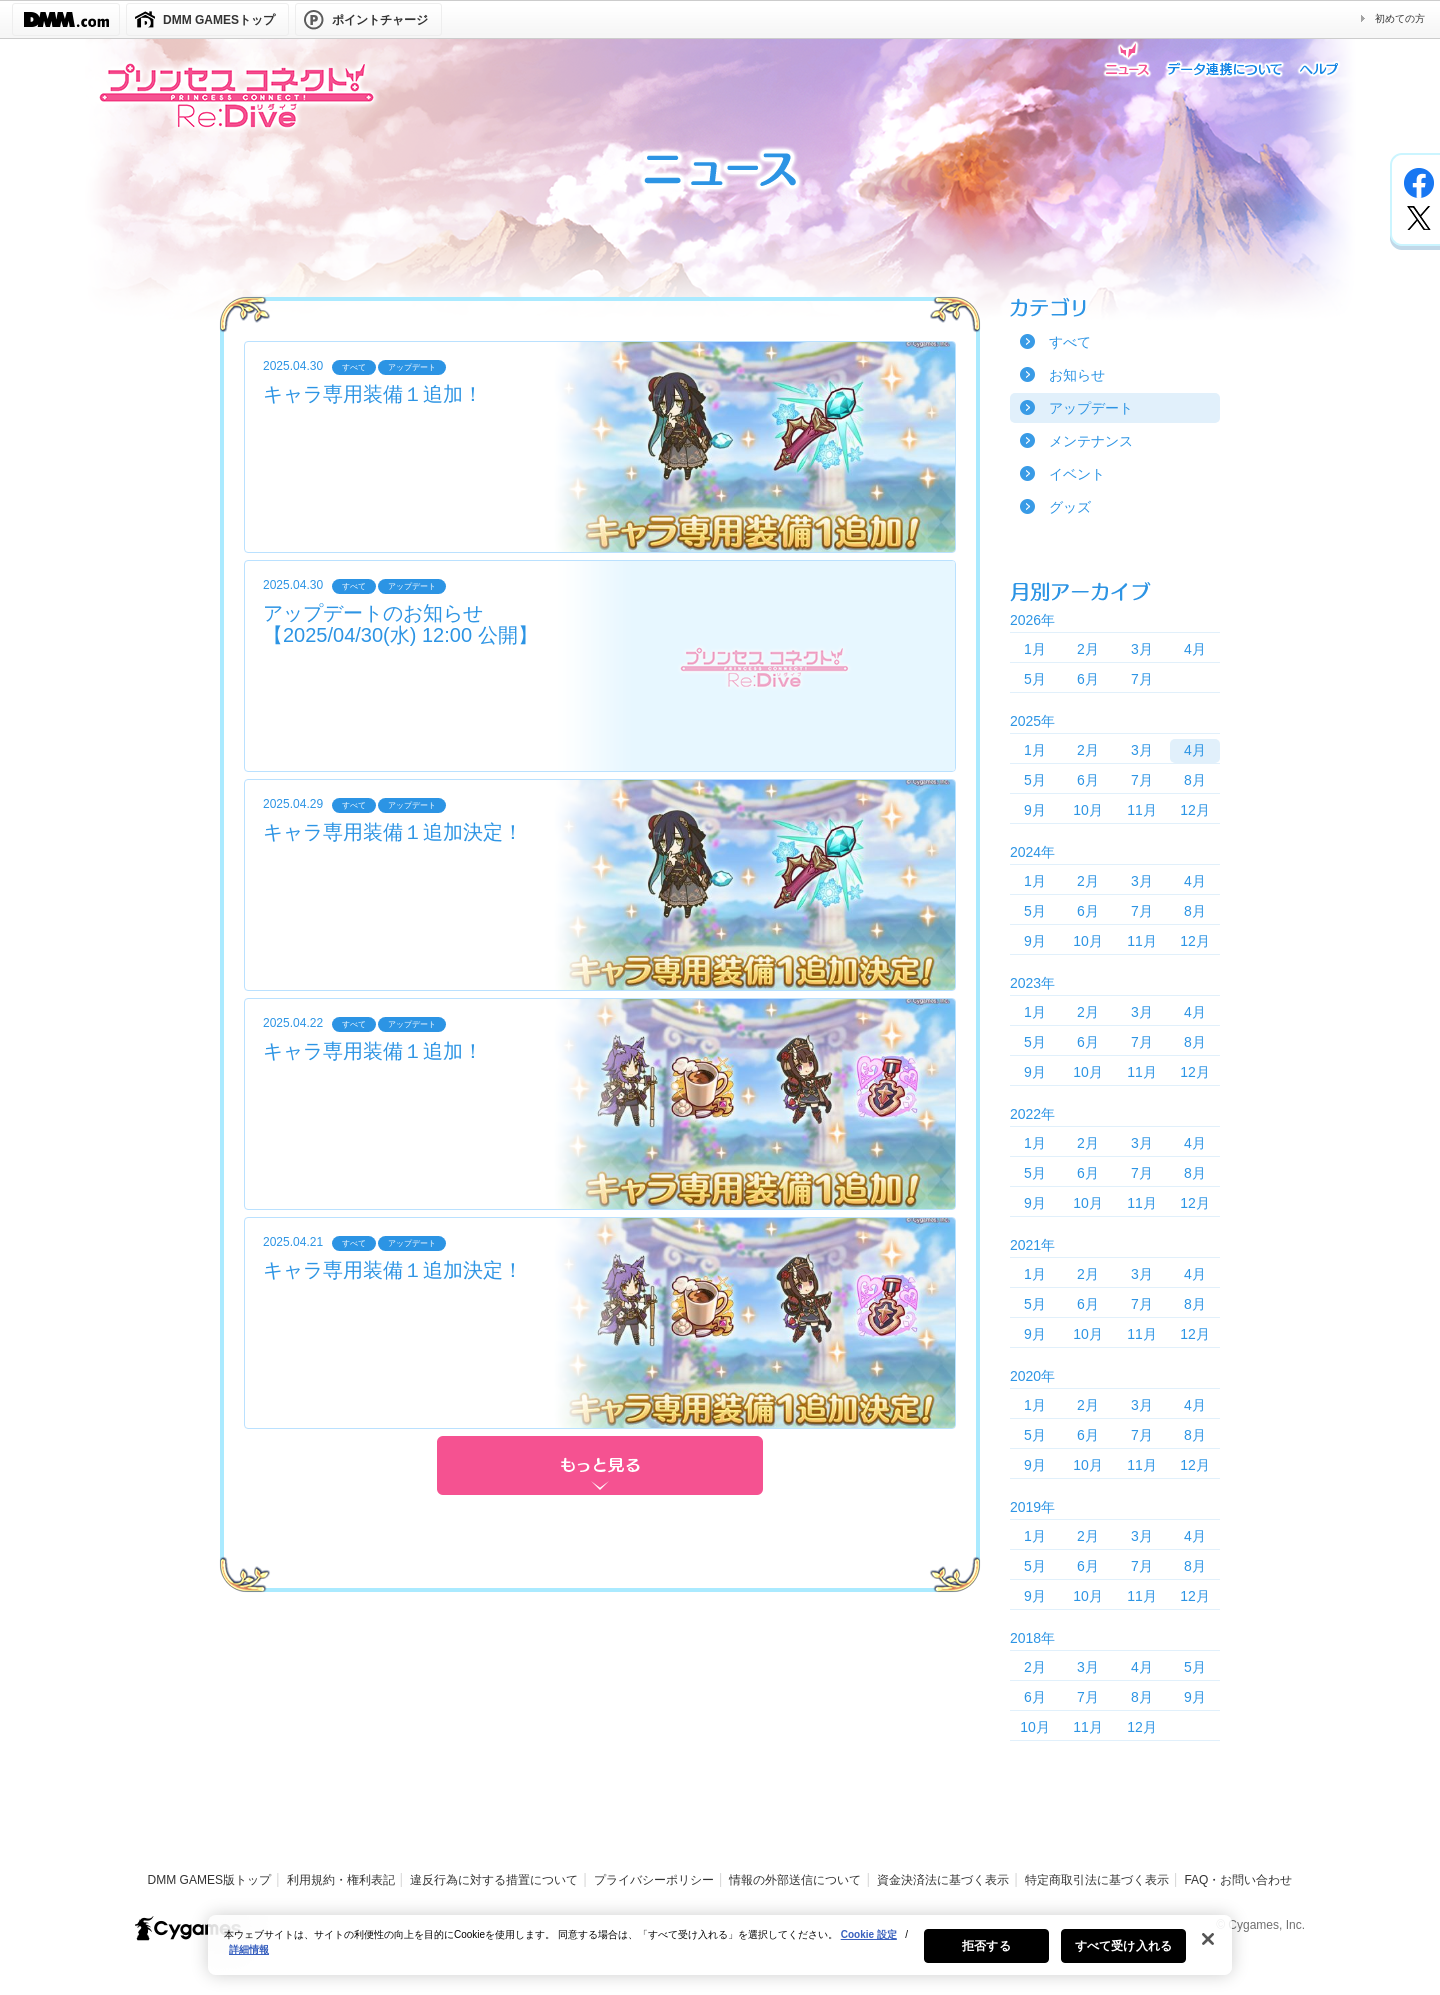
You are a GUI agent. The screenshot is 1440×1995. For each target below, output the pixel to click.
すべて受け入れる (1123, 1959)
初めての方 (1400, 18)
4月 (1195, 649)
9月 (1035, 810)
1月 (1035, 649)
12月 (1195, 810)
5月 (1035, 679)
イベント (1077, 474)
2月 (1088, 649)
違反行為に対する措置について (494, 1880)
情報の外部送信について (795, 1880)
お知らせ (1077, 375)
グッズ (1070, 507)
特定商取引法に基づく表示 (1097, 1880)
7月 (1142, 679)
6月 (1088, 679)
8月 (1195, 780)
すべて (1070, 342)
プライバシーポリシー (654, 1880)
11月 (1142, 810)
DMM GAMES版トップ (209, 1880)
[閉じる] (1208, 1952)
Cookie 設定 (869, 1947)
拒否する (986, 1959)
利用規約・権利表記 (341, 1880)
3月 (1142, 649)
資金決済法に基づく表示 (943, 1880)
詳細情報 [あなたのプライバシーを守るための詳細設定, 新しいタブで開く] (249, 1962)
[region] (720, 1958)
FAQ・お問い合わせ (1238, 1880)
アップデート (1091, 408)
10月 (1088, 810)
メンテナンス (1091, 441)
